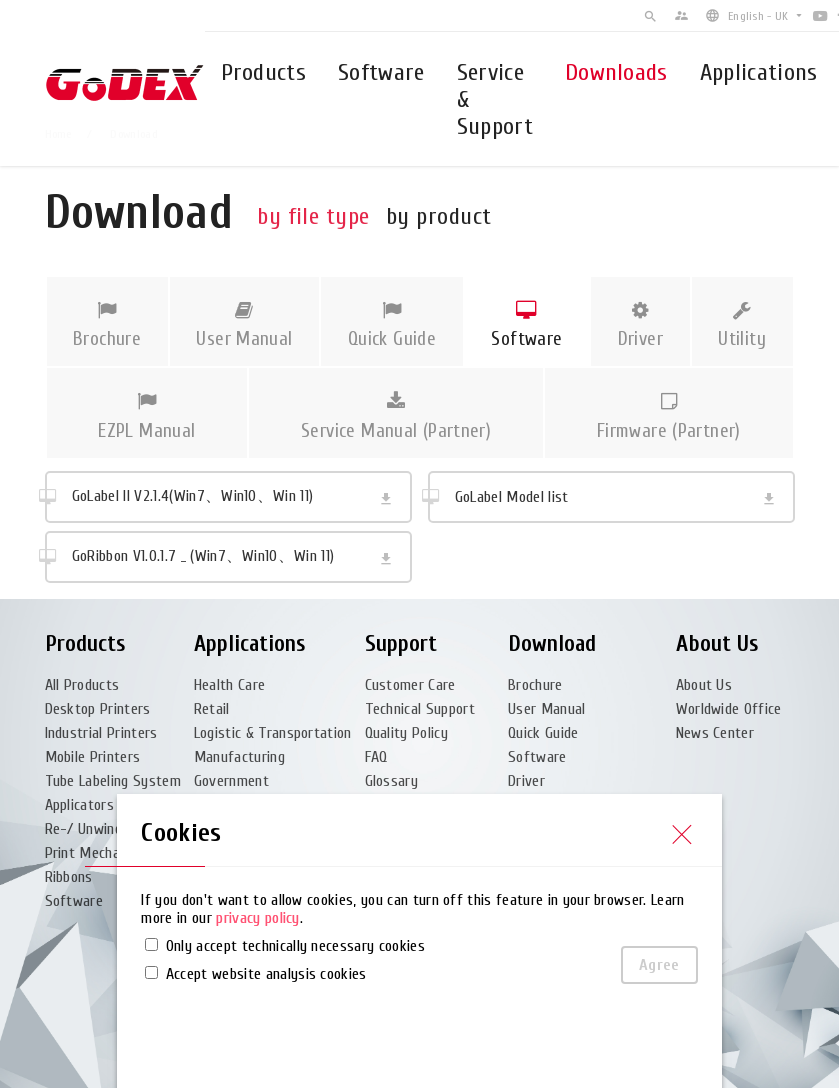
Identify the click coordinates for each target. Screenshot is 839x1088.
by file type (313, 216)
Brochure (107, 325)
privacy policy (257, 918)
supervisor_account (681, 15)
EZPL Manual (147, 416)
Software (381, 72)
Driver (640, 325)
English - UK (758, 16)
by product (439, 216)
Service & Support (495, 99)
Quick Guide (391, 325)
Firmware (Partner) (668, 416)
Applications (759, 72)
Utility (742, 325)
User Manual (244, 325)
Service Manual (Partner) (396, 416)
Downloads (616, 72)
